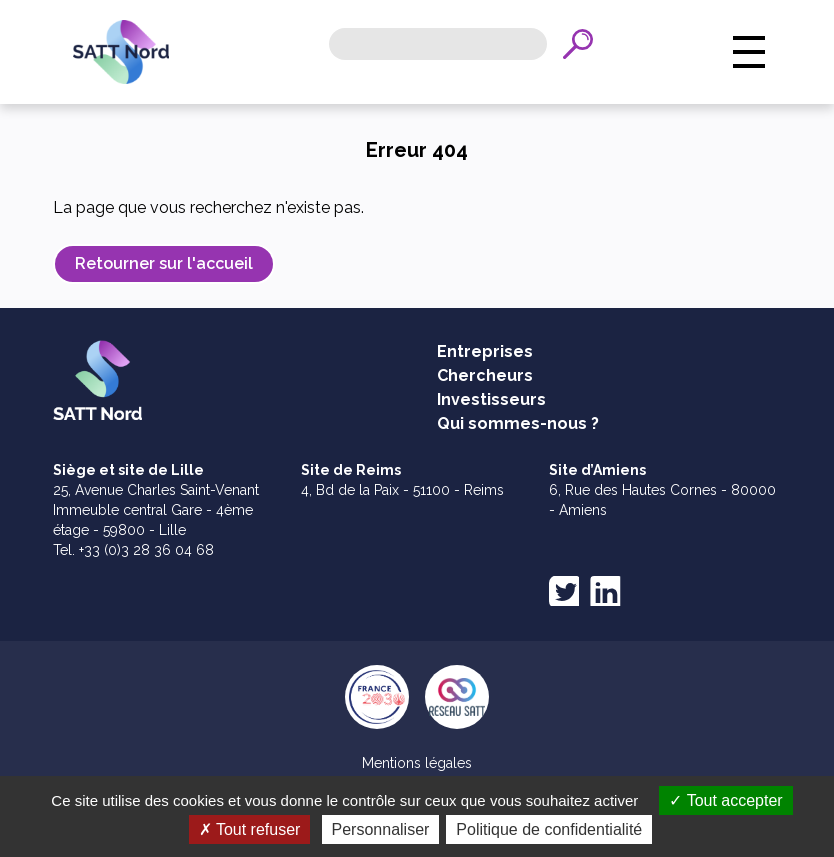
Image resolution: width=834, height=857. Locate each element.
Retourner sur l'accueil (164, 263)
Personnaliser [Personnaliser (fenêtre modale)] (381, 829)
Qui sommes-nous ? (518, 423)
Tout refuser (250, 829)
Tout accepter (725, 800)
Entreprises (485, 351)
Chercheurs (485, 375)
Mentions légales (417, 763)
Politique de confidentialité (549, 829)
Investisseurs (491, 399)
